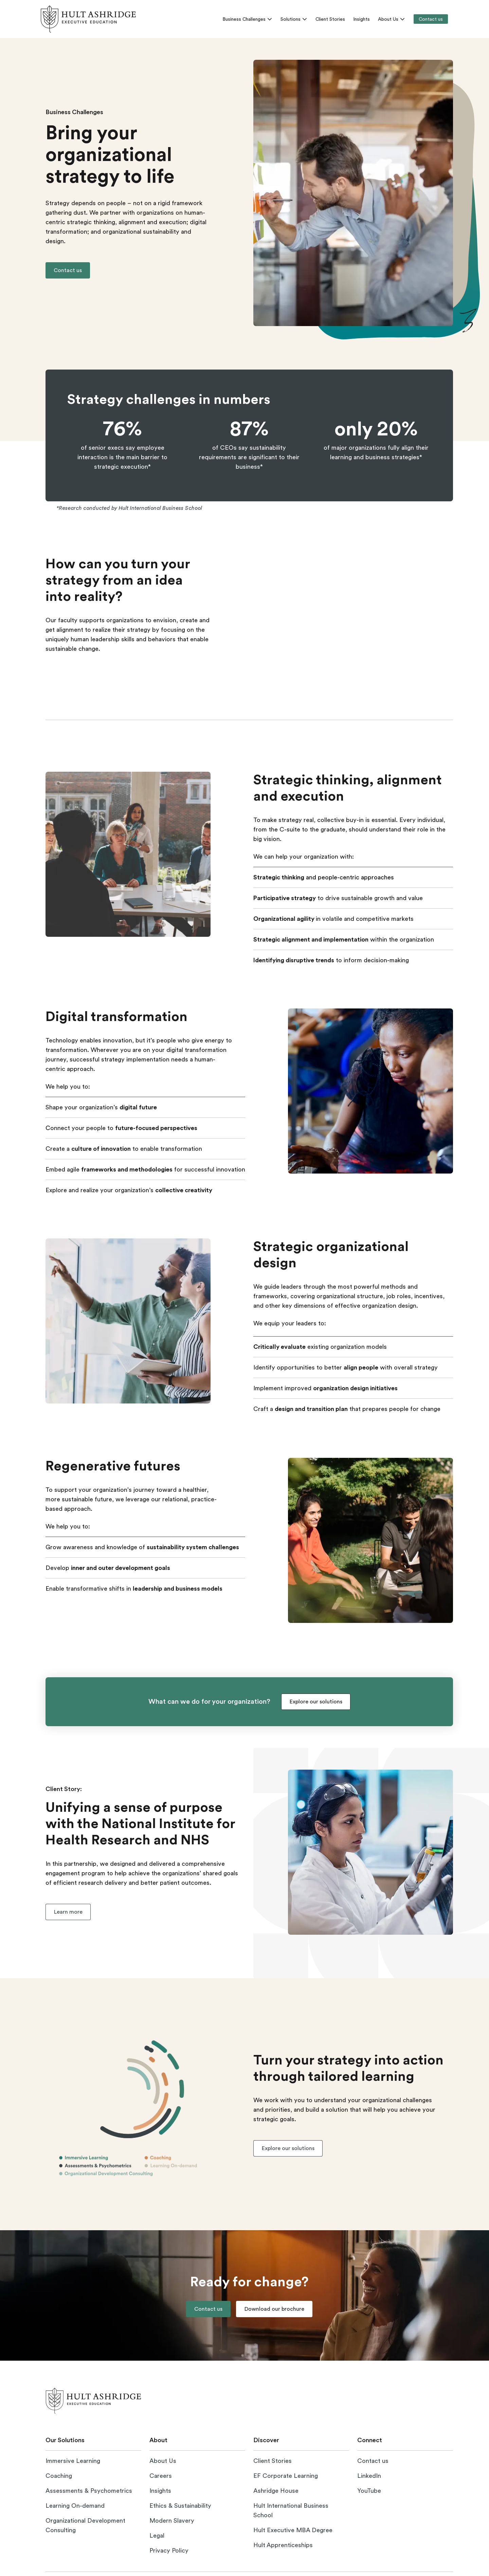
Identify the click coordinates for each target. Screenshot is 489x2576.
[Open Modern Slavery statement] (171, 2520)
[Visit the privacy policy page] (168, 2550)
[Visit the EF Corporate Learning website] (285, 2476)
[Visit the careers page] (160, 2476)
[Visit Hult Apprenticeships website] (283, 2545)
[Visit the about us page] (162, 2461)
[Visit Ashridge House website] (275, 2490)
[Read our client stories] (272, 2461)
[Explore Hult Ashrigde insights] (160, 2490)
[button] (68, 270)
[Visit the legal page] (156, 2535)
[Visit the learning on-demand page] (75, 2505)
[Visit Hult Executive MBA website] (292, 2530)
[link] (88, 19)
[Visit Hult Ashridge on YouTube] (369, 2490)
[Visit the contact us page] (372, 2461)
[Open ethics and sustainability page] (180, 2505)
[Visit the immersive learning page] (73, 2461)
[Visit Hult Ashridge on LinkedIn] (369, 2476)
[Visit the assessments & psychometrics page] (89, 2490)
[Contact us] (430, 19)
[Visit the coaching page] (59, 2476)
